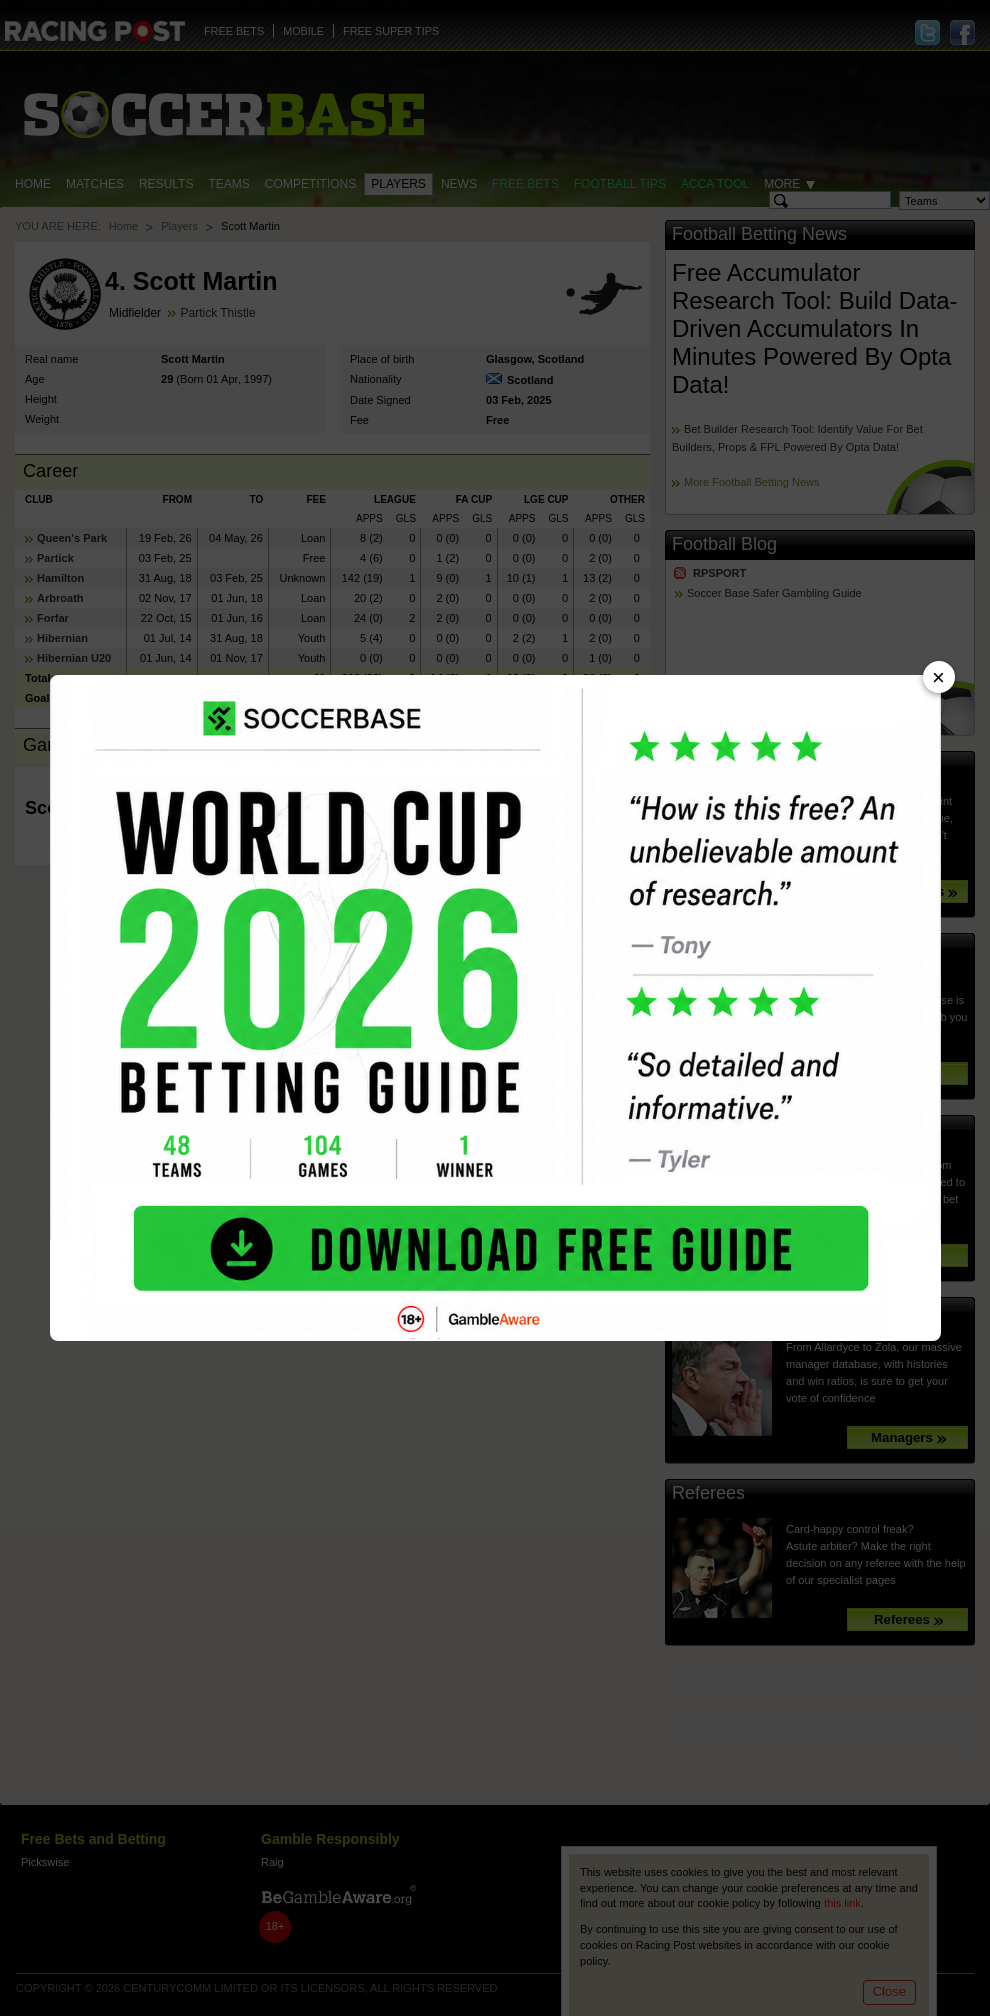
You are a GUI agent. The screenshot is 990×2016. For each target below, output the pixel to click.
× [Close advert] (938, 677)
